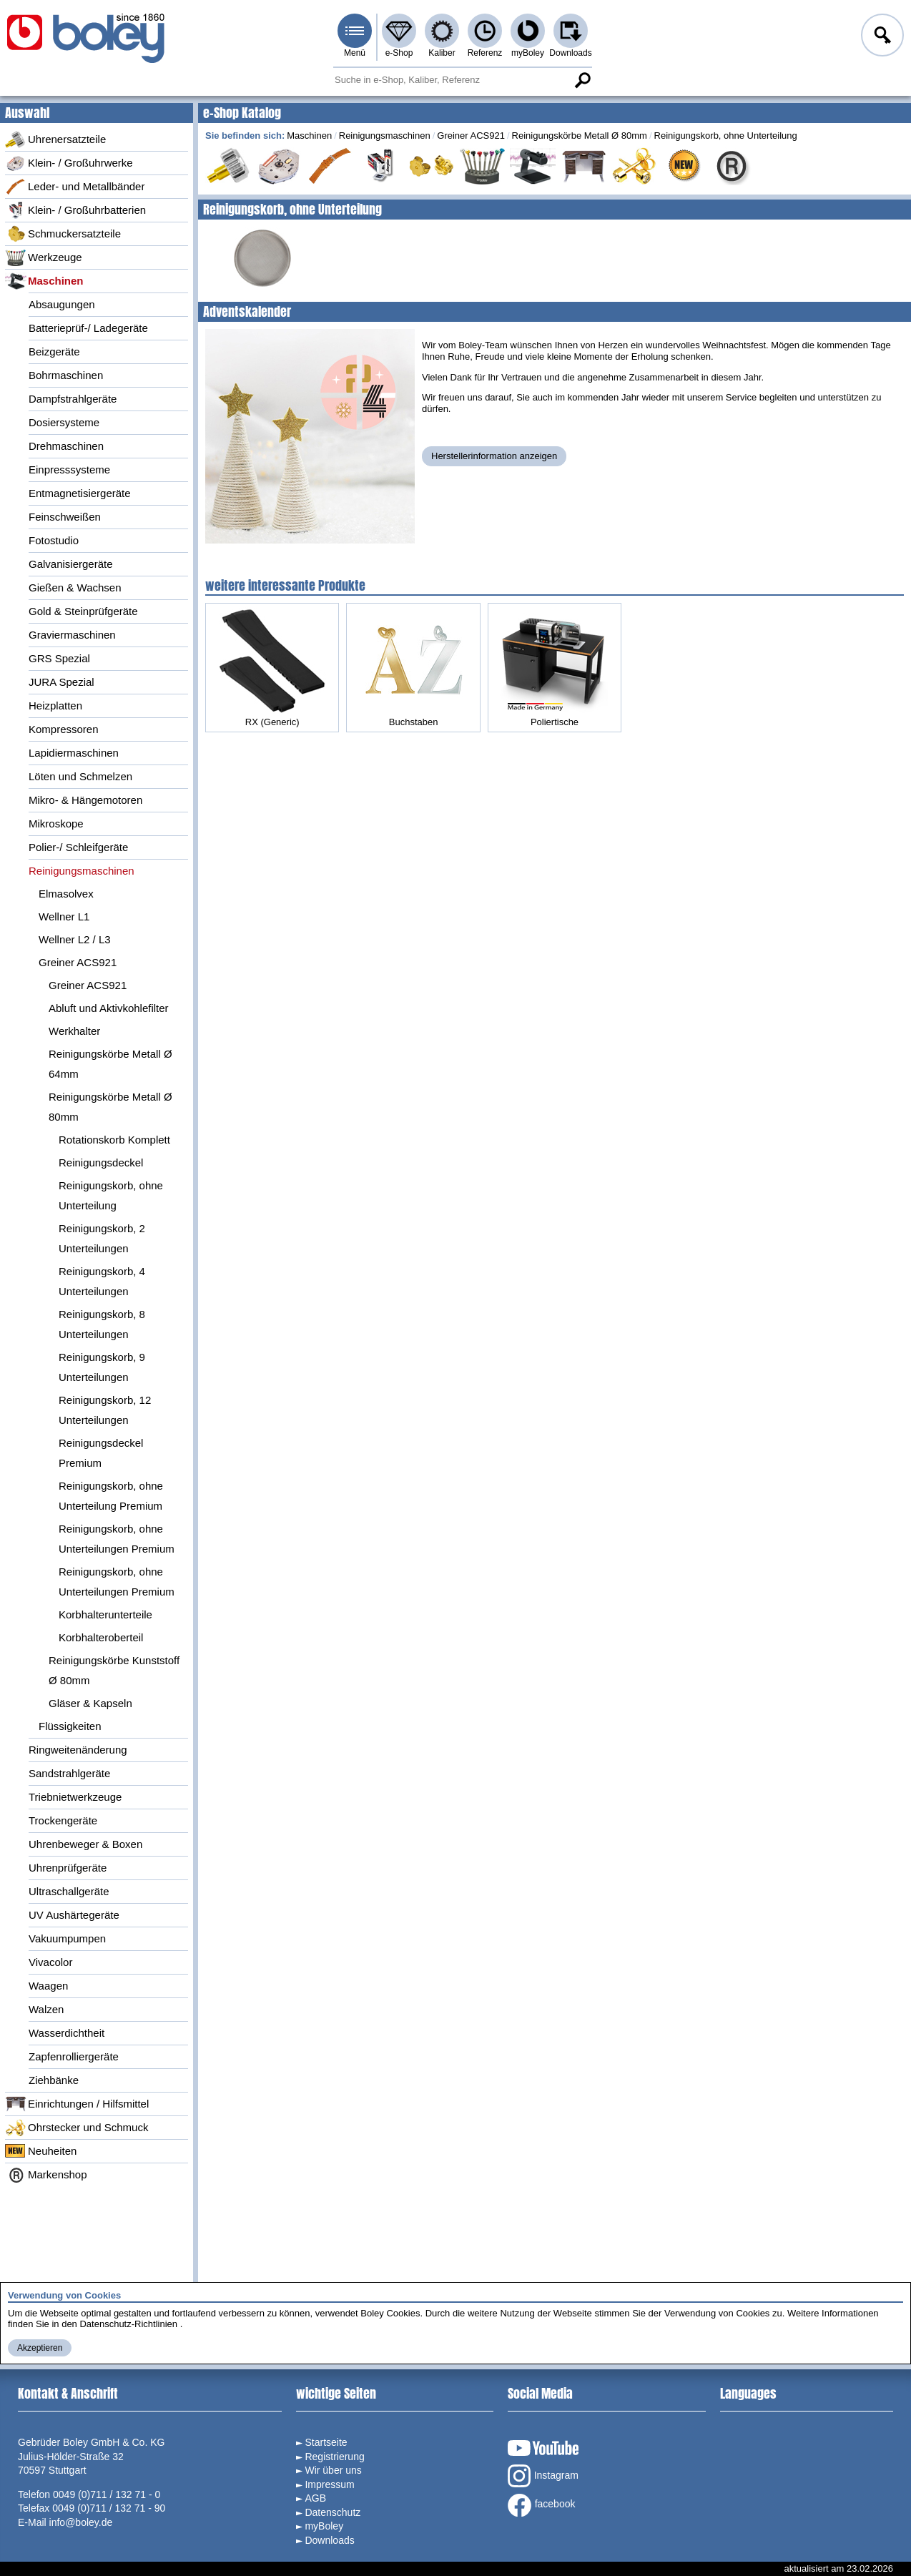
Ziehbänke (54, 2080)
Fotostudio (54, 540)
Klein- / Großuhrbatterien (75, 210)
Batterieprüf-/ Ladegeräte (88, 328)
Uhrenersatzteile (55, 139)
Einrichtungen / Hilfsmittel (77, 2104)
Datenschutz (332, 2512)
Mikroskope (56, 823)
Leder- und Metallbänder (74, 186)
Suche (582, 80)
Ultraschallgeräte (69, 1891)
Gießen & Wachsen (75, 587)
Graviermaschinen (72, 635)
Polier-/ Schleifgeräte (78, 847)
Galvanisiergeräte (71, 564)
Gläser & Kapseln (90, 1703)
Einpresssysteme (69, 469)
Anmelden (881, 37)
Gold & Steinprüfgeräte (83, 611)
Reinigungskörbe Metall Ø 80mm (110, 1107)
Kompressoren (64, 729)
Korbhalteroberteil (101, 1637)
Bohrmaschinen (66, 375)
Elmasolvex (66, 894)
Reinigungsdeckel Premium (101, 1453)
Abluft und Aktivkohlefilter (109, 1008)
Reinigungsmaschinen (81, 871)
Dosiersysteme (64, 422)
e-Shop (399, 53)
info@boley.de (81, 2522)
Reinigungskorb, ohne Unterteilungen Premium (116, 1539)
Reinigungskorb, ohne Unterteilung (111, 1195)
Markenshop (46, 2174)
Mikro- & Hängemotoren (85, 800)
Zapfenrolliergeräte (74, 2056)
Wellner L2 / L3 (75, 939)
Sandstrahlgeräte (69, 1773)
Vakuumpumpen (67, 1938)
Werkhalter (74, 1031)
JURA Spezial (61, 682)
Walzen (46, 2009)
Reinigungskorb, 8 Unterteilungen (102, 1324)
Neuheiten (41, 2151)
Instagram (543, 2475)
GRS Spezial (59, 658)
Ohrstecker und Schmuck (76, 2127)
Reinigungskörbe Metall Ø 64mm (110, 1064)
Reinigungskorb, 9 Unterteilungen (102, 1367)
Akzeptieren (39, 2348)
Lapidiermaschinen (74, 753)
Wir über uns (333, 2470)
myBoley (527, 53)
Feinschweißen (65, 517)
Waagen (48, 1986)
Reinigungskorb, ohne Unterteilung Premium (111, 1496)
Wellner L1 (64, 916)
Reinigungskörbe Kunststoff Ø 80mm (114, 1670)
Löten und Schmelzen (80, 776)
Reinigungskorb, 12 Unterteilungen (105, 1410)
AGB (315, 2498)
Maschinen (44, 281)
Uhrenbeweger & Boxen (85, 1844)
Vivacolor (50, 1962)
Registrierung (334, 2456)
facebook (542, 2505)
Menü (354, 53)
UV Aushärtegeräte (74, 1915)
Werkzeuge (43, 257)
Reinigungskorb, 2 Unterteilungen (102, 1238)
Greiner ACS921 (78, 962)
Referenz (485, 53)
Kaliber (441, 53)
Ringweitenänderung (78, 1750)
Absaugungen (62, 304)
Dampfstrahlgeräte (73, 399)
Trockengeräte (63, 1820)
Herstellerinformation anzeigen (494, 456)
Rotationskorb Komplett (114, 1140)
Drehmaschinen (66, 446)
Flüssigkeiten (70, 1726)
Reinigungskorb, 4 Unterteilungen (102, 1281)
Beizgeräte (54, 351)
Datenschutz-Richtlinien (128, 2324)
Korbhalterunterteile (105, 1614)
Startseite (326, 2442)
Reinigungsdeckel (101, 1162)
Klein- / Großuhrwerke (69, 163)
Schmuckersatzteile (63, 233)
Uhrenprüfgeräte (68, 1868)
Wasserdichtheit (66, 2033)
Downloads (570, 53)
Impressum (329, 2484)
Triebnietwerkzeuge (75, 1797)
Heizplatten (55, 705)
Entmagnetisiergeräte (80, 493)
